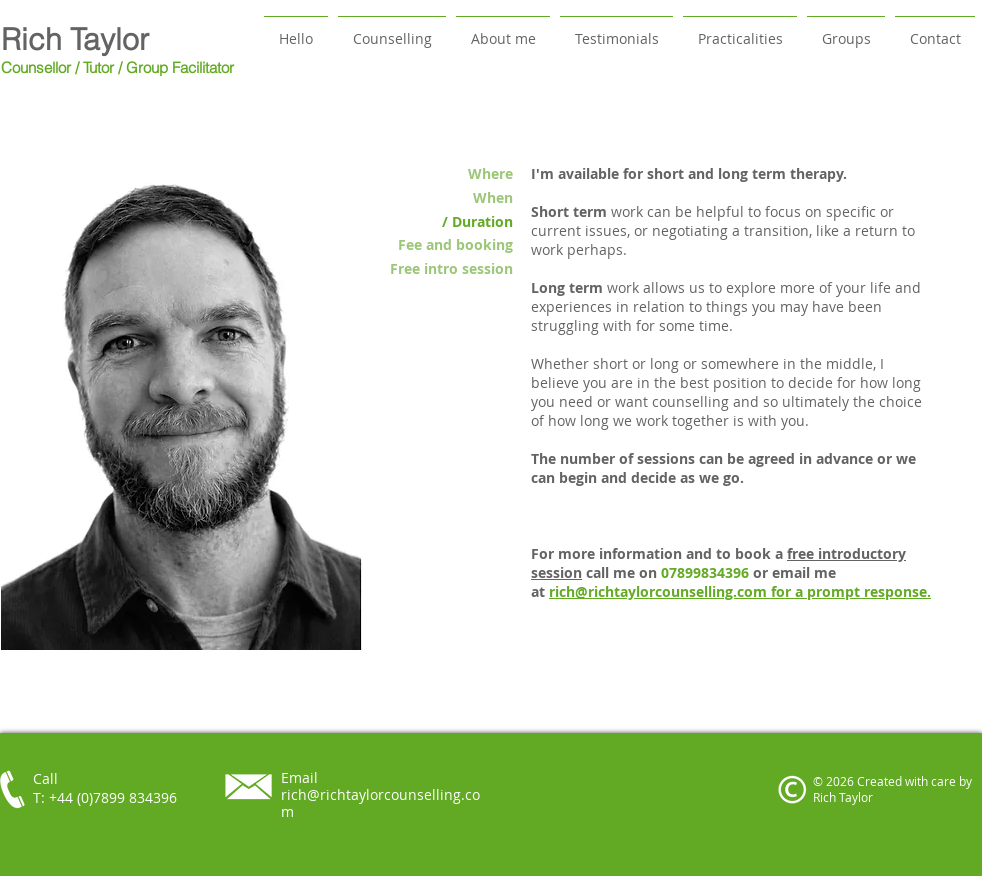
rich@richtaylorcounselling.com (660, 591)
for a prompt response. (851, 591)
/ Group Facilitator (176, 67)
